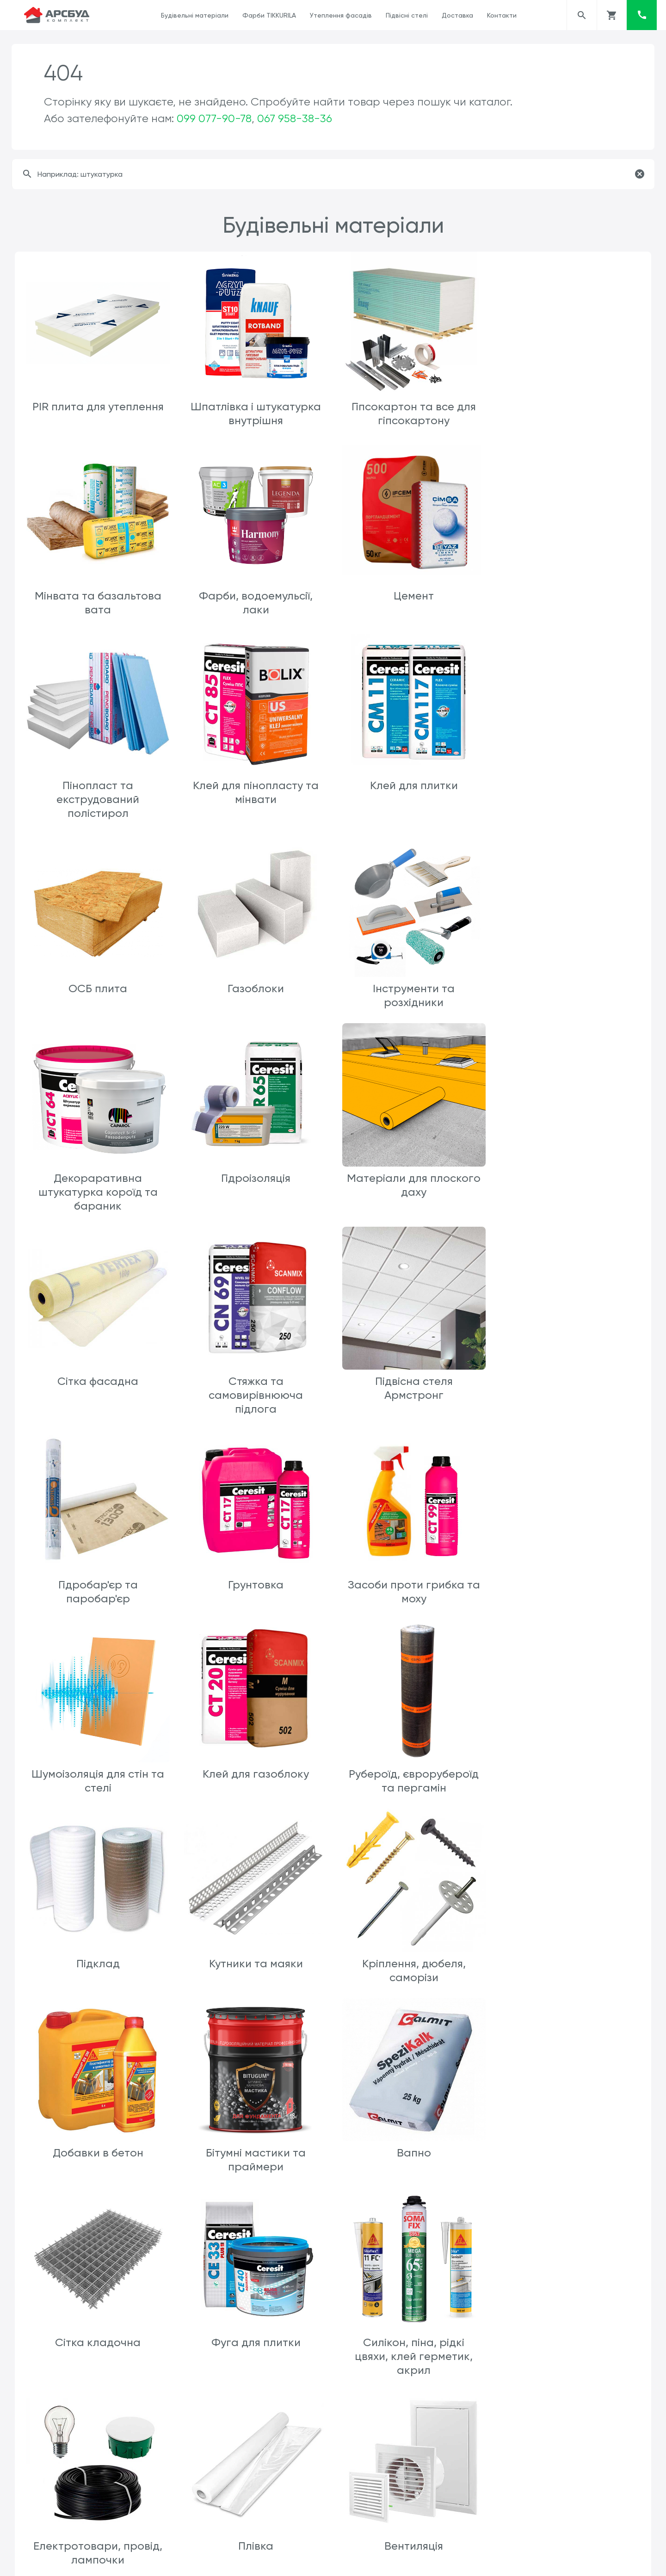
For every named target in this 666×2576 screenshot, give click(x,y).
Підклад (97, 1578)
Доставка (457, 15)
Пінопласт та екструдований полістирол (411, 607)
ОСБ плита (254, 796)
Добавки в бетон (568, 1578)
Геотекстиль (97, 2506)
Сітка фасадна (568, 984)
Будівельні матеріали (194, 15)
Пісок (254, 2506)
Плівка (411, 1955)
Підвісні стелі (407, 15)
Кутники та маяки (255, 1578)
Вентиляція (568, 1955)
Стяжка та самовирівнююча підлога (97, 1201)
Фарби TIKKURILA (269, 15)
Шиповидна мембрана (568, 2332)
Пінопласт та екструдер (254, 2332)
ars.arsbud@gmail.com (375, 2561)
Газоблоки (411, 796)
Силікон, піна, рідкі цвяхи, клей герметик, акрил (97, 1969)
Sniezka (568, 2157)
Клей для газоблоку (411, 1389)
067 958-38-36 (294, 118)
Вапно (254, 1766)
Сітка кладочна (411, 1766)
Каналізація (411, 2157)
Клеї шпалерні (254, 2157)
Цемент (254, 593)
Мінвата (97, 2332)
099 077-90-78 (214, 118)
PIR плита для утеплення (97, 405)
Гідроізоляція (254, 984)
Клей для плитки (98, 796)
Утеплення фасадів (341, 15)
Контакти (502, 15)
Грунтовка (568, 1187)
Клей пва (97, 2157)
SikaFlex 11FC (411, 2332)
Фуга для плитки (568, 1766)
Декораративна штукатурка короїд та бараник (97, 998)
